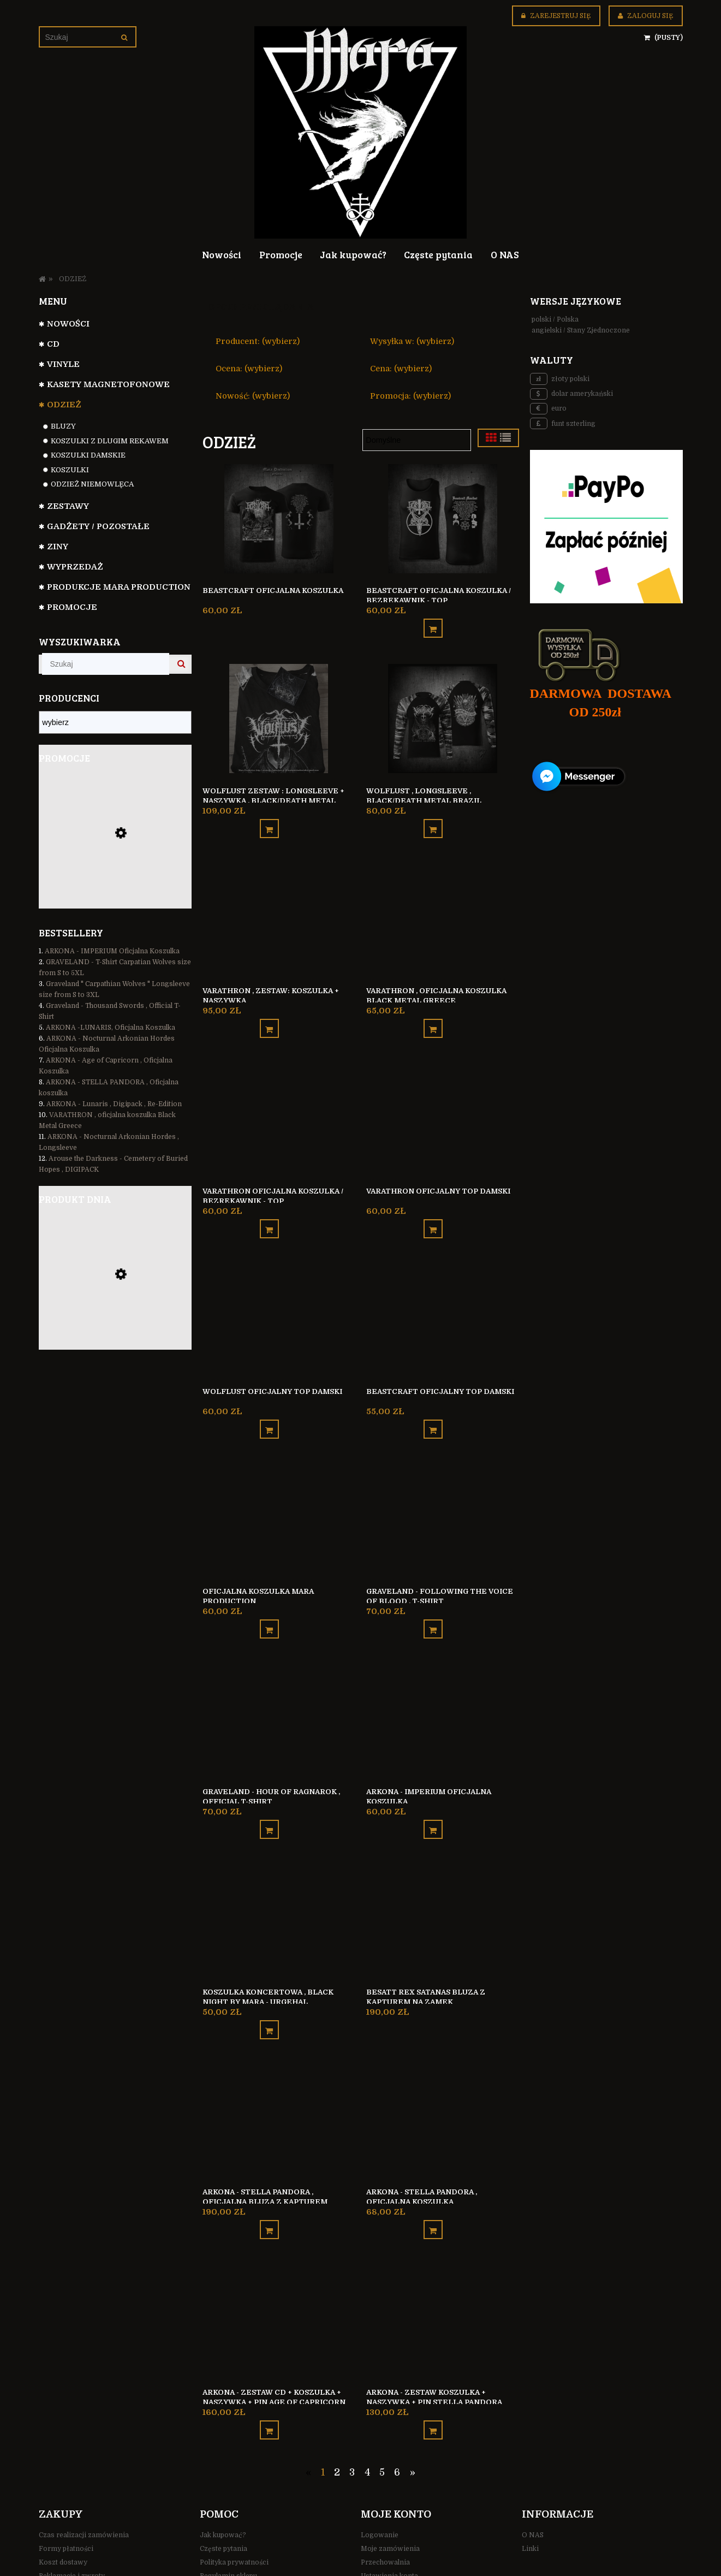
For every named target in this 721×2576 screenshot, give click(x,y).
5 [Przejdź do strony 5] (382, 2419)
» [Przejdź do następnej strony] (412, 2419)
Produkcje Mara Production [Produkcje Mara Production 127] (118, 587)
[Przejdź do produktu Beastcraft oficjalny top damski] (442, 1297)
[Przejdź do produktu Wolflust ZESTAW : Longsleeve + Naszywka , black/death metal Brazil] (278, 712)
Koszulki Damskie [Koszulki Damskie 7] (88, 455)
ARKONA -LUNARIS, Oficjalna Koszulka (110, 1027)
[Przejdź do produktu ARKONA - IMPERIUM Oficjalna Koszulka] (442, 1687)
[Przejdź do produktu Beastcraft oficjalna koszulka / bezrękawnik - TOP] (442, 517)
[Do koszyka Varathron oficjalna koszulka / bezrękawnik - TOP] (269, 1207)
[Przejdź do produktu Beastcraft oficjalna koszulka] (278, 517)
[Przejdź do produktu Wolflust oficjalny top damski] (278, 1297)
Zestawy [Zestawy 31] (68, 506)
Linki (530, 2496)
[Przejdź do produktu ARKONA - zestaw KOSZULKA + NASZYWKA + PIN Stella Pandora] (442, 2271)
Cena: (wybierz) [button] (401, 368)
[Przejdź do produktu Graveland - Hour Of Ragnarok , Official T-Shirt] (278, 1687)
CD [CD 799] (53, 344)
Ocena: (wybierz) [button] (249, 368)
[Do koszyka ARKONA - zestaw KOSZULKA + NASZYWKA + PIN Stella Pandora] (433, 2377)
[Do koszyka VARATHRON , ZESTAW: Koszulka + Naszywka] (269, 1012)
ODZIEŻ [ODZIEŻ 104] (64, 404)
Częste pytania (223, 2496)
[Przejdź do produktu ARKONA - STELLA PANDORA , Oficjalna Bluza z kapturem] (278, 2077)
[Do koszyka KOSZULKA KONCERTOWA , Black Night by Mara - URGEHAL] (269, 1987)
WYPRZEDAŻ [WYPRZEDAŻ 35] (75, 567)
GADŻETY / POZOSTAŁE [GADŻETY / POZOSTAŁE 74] (98, 526)
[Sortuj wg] (416, 440)
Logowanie (379, 2482)
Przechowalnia (385, 2509)
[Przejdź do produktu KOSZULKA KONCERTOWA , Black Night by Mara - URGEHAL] (278, 1882)
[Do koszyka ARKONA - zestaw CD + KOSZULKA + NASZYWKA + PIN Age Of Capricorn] (269, 2377)
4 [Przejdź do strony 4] (367, 2419)
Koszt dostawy (63, 2509)
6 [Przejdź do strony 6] (397, 2419)
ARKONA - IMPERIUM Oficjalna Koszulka (112, 951)
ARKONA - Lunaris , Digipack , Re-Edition (114, 1104)
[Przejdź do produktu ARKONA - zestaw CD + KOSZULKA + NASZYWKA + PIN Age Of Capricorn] (278, 2271)
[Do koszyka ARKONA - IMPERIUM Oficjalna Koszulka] (433, 1792)
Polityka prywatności (234, 2509)
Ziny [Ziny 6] (57, 546)
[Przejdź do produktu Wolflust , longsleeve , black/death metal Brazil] (442, 712)
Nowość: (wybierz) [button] (253, 395)
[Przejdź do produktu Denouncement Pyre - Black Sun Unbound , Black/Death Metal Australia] (115, 862)
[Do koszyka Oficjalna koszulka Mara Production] (269, 1597)
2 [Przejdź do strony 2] (337, 2419)
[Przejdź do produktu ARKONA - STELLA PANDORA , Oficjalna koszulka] (442, 2077)
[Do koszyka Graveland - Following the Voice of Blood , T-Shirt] (433, 1597)
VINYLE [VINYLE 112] (63, 364)
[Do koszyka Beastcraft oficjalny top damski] (433, 1402)
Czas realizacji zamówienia (84, 2482)
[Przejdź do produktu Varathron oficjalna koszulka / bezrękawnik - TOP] (278, 1102)
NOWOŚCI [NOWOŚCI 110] (68, 324)
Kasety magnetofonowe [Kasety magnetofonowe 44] (108, 384)
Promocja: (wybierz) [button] (410, 395)
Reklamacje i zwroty (72, 2523)
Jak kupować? (223, 2482)
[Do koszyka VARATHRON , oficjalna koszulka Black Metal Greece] (433, 1012)
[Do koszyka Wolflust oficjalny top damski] (269, 1402)
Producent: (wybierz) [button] (258, 341)
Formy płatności (66, 2496)
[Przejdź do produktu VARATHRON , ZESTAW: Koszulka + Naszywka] (278, 907)
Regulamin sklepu (228, 2523)
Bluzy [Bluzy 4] (63, 426)
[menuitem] (221, 254)
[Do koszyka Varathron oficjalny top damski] (433, 1207)
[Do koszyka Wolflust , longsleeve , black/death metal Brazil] (433, 817)
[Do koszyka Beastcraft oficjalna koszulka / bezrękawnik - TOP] (433, 622)
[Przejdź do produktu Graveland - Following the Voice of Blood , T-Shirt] (442, 1492)
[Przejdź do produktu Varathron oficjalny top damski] (442, 1102)
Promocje (72, 607)
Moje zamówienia (390, 2496)
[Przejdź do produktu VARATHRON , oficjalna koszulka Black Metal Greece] (442, 907)
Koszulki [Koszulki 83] (70, 470)
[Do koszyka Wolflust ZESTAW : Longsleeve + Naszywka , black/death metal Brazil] (269, 817)
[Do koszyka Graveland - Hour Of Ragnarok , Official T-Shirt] (269, 1792)
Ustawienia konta (389, 2523)
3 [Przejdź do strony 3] (352, 2419)
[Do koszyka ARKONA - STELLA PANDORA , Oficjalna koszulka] (433, 2182)
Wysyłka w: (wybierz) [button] (412, 341)
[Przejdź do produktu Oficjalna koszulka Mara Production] (278, 1492)
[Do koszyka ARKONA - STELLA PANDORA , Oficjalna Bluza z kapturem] (269, 2182)
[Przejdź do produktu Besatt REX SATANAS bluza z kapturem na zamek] (115, 1306)
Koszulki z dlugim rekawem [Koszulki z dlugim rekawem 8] (110, 441)
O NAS (533, 2482)
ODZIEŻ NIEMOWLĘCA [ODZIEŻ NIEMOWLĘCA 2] (92, 484)
